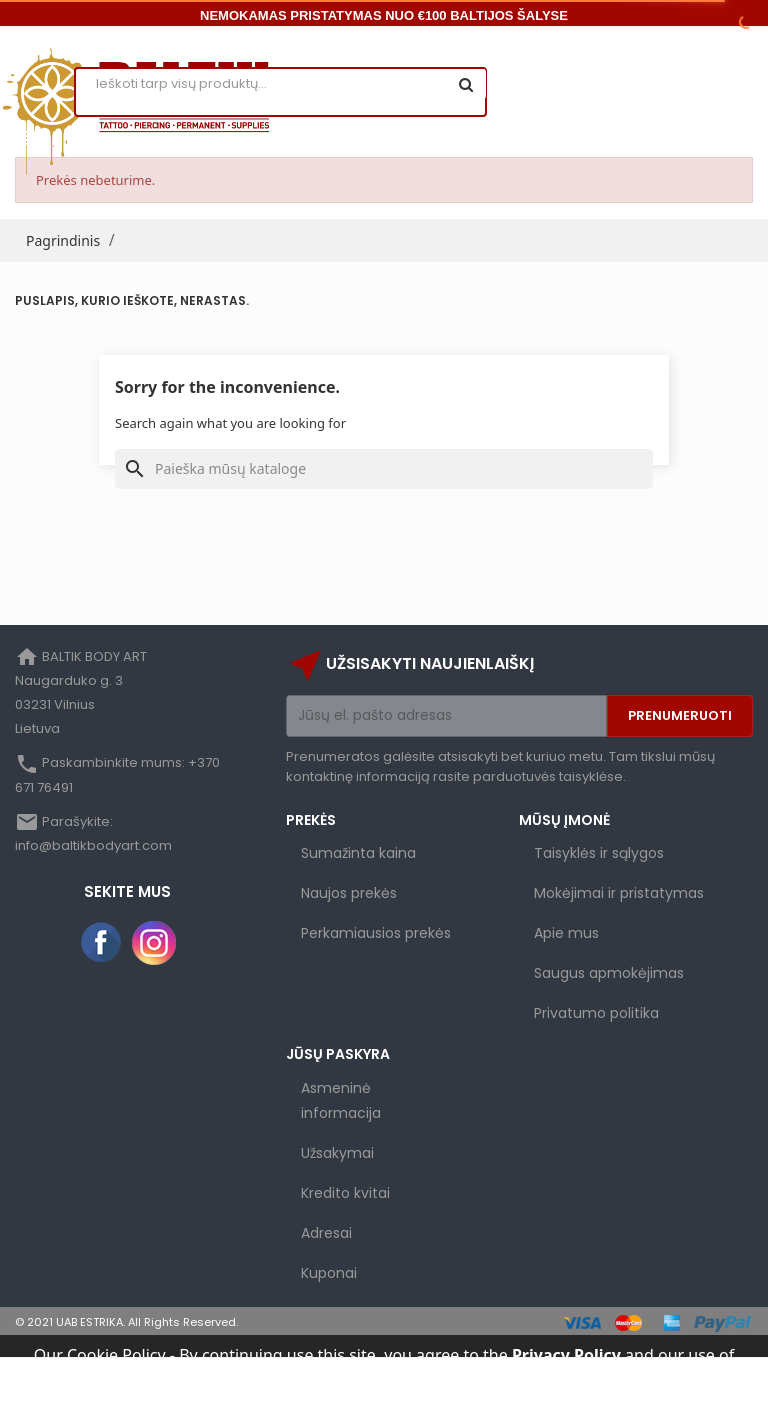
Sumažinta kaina (358, 853)
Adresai (326, 1233)
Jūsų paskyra (338, 1054)
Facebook (102, 943)
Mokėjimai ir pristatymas (619, 893)
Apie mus (566, 933)
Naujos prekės (349, 893)
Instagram (154, 943)
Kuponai (329, 1273)
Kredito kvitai (345, 1193)
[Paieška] (384, 469)
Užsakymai (337, 1153)
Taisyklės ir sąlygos (599, 853)
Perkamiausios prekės (376, 933)
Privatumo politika (596, 1013)
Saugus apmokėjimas (609, 973)
